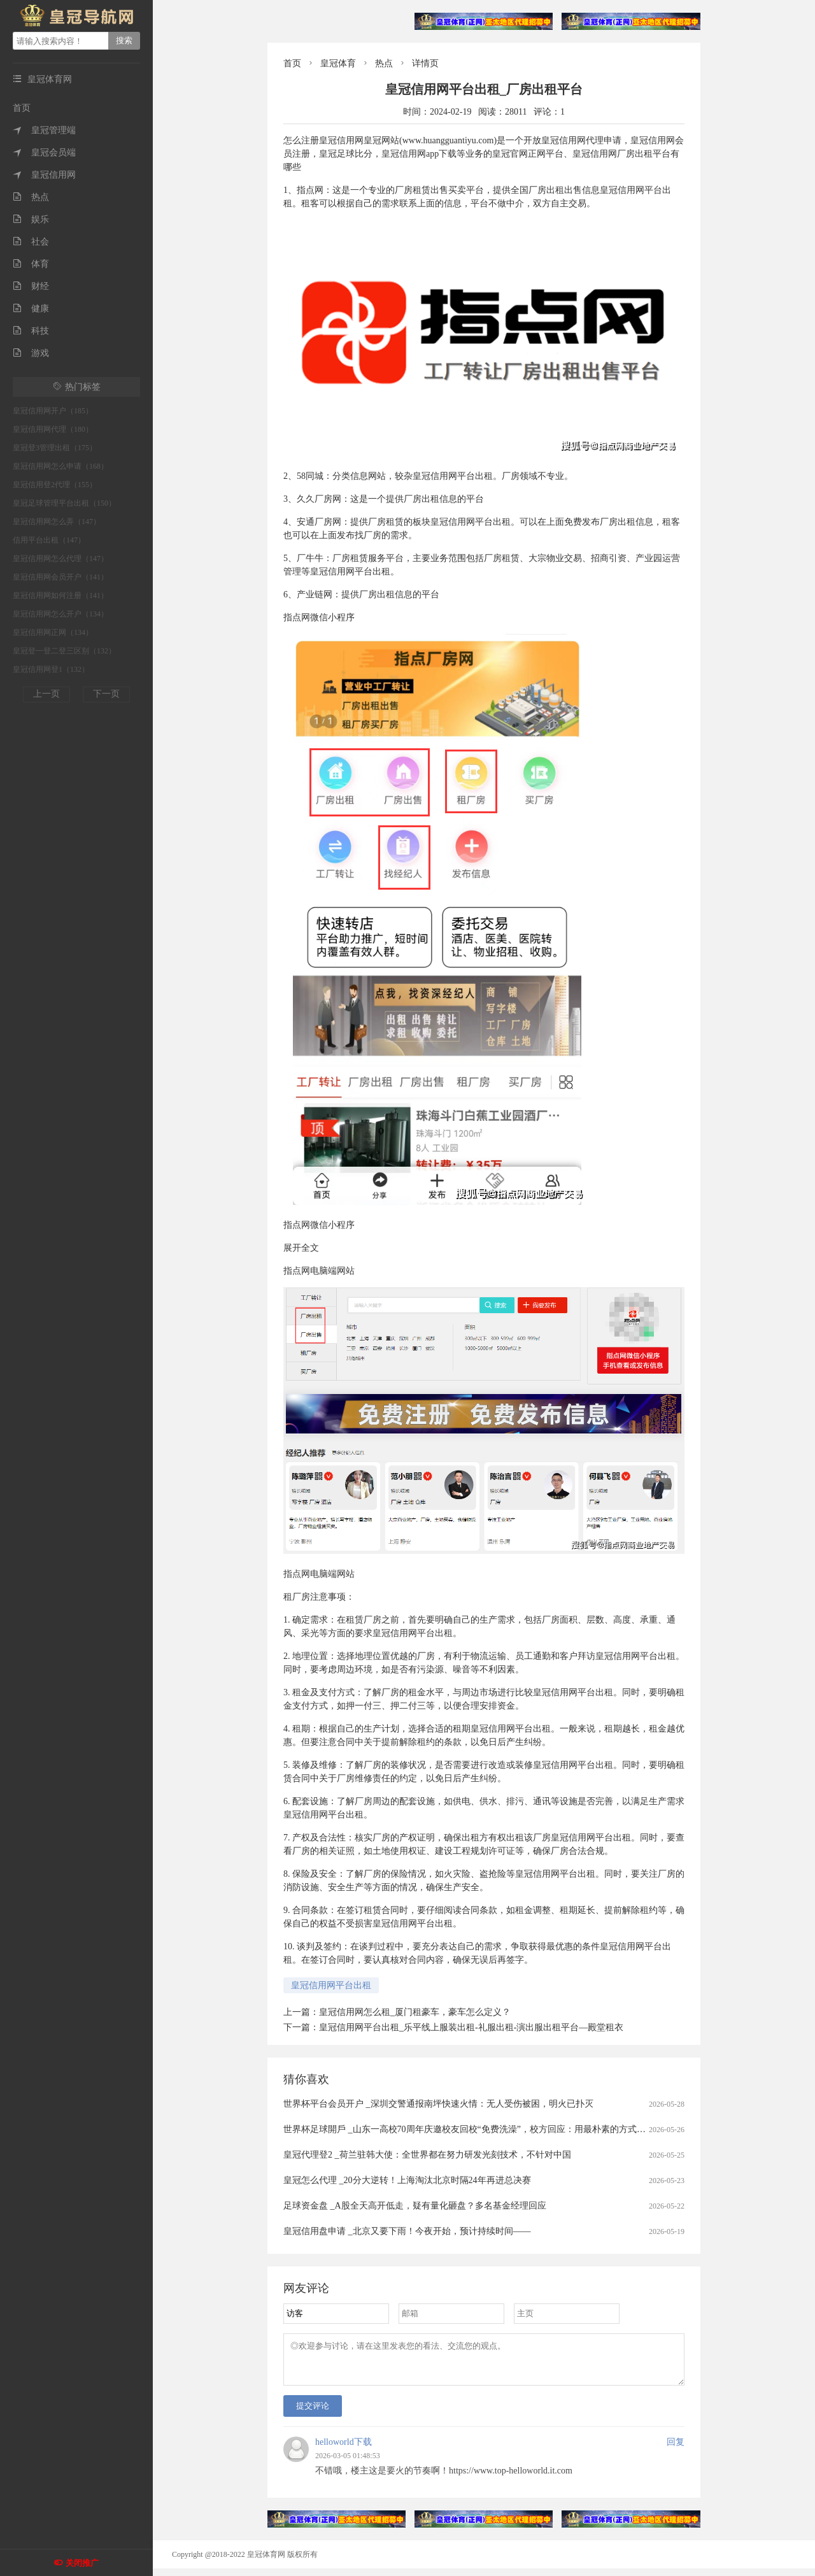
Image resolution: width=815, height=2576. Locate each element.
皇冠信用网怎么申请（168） (60, 466)
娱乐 (31, 219)
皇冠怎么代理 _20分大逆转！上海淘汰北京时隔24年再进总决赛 (407, 2180)
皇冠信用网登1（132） (51, 669)
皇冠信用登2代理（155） (55, 484)
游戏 (31, 353)
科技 (31, 331)
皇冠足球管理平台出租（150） (64, 503)
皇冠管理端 (44, 130)
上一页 (46, 694)
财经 (31, 286)
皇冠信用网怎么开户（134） (60, 613)
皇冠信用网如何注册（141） (60, 595)
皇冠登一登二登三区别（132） (64, 650)
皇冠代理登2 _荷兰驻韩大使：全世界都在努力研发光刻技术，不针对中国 (427, 2155)
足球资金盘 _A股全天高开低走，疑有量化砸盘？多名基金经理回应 (414, 2205)
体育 (31, 264)
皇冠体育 (338, 63)
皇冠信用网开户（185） (53, 410)
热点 (31, 197)
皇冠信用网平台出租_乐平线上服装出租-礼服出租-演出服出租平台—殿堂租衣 (471, 2027)
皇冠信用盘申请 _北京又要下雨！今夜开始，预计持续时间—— (407, 2231)
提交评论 (312, 2413)
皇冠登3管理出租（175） (55, 447)
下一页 (106, 694)
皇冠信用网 (44, 175)
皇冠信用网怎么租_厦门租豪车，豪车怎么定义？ (415, 2012)
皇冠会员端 (44, 152)
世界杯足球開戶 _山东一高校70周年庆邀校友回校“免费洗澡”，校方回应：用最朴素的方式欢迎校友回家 (486, 2129)
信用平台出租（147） (49, 540)
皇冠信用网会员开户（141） (60, 577)
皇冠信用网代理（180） (53, 429)
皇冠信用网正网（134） (53, 632)
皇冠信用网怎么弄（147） (57, 521)
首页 (22, 108)
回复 (675, 2449)
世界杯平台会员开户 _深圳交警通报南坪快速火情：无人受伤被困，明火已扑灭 (438, 2104)
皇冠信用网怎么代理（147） (60, 558)
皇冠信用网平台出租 (331, 1985)
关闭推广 (82, 2563)
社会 (31, 241)
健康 (31, 308)
